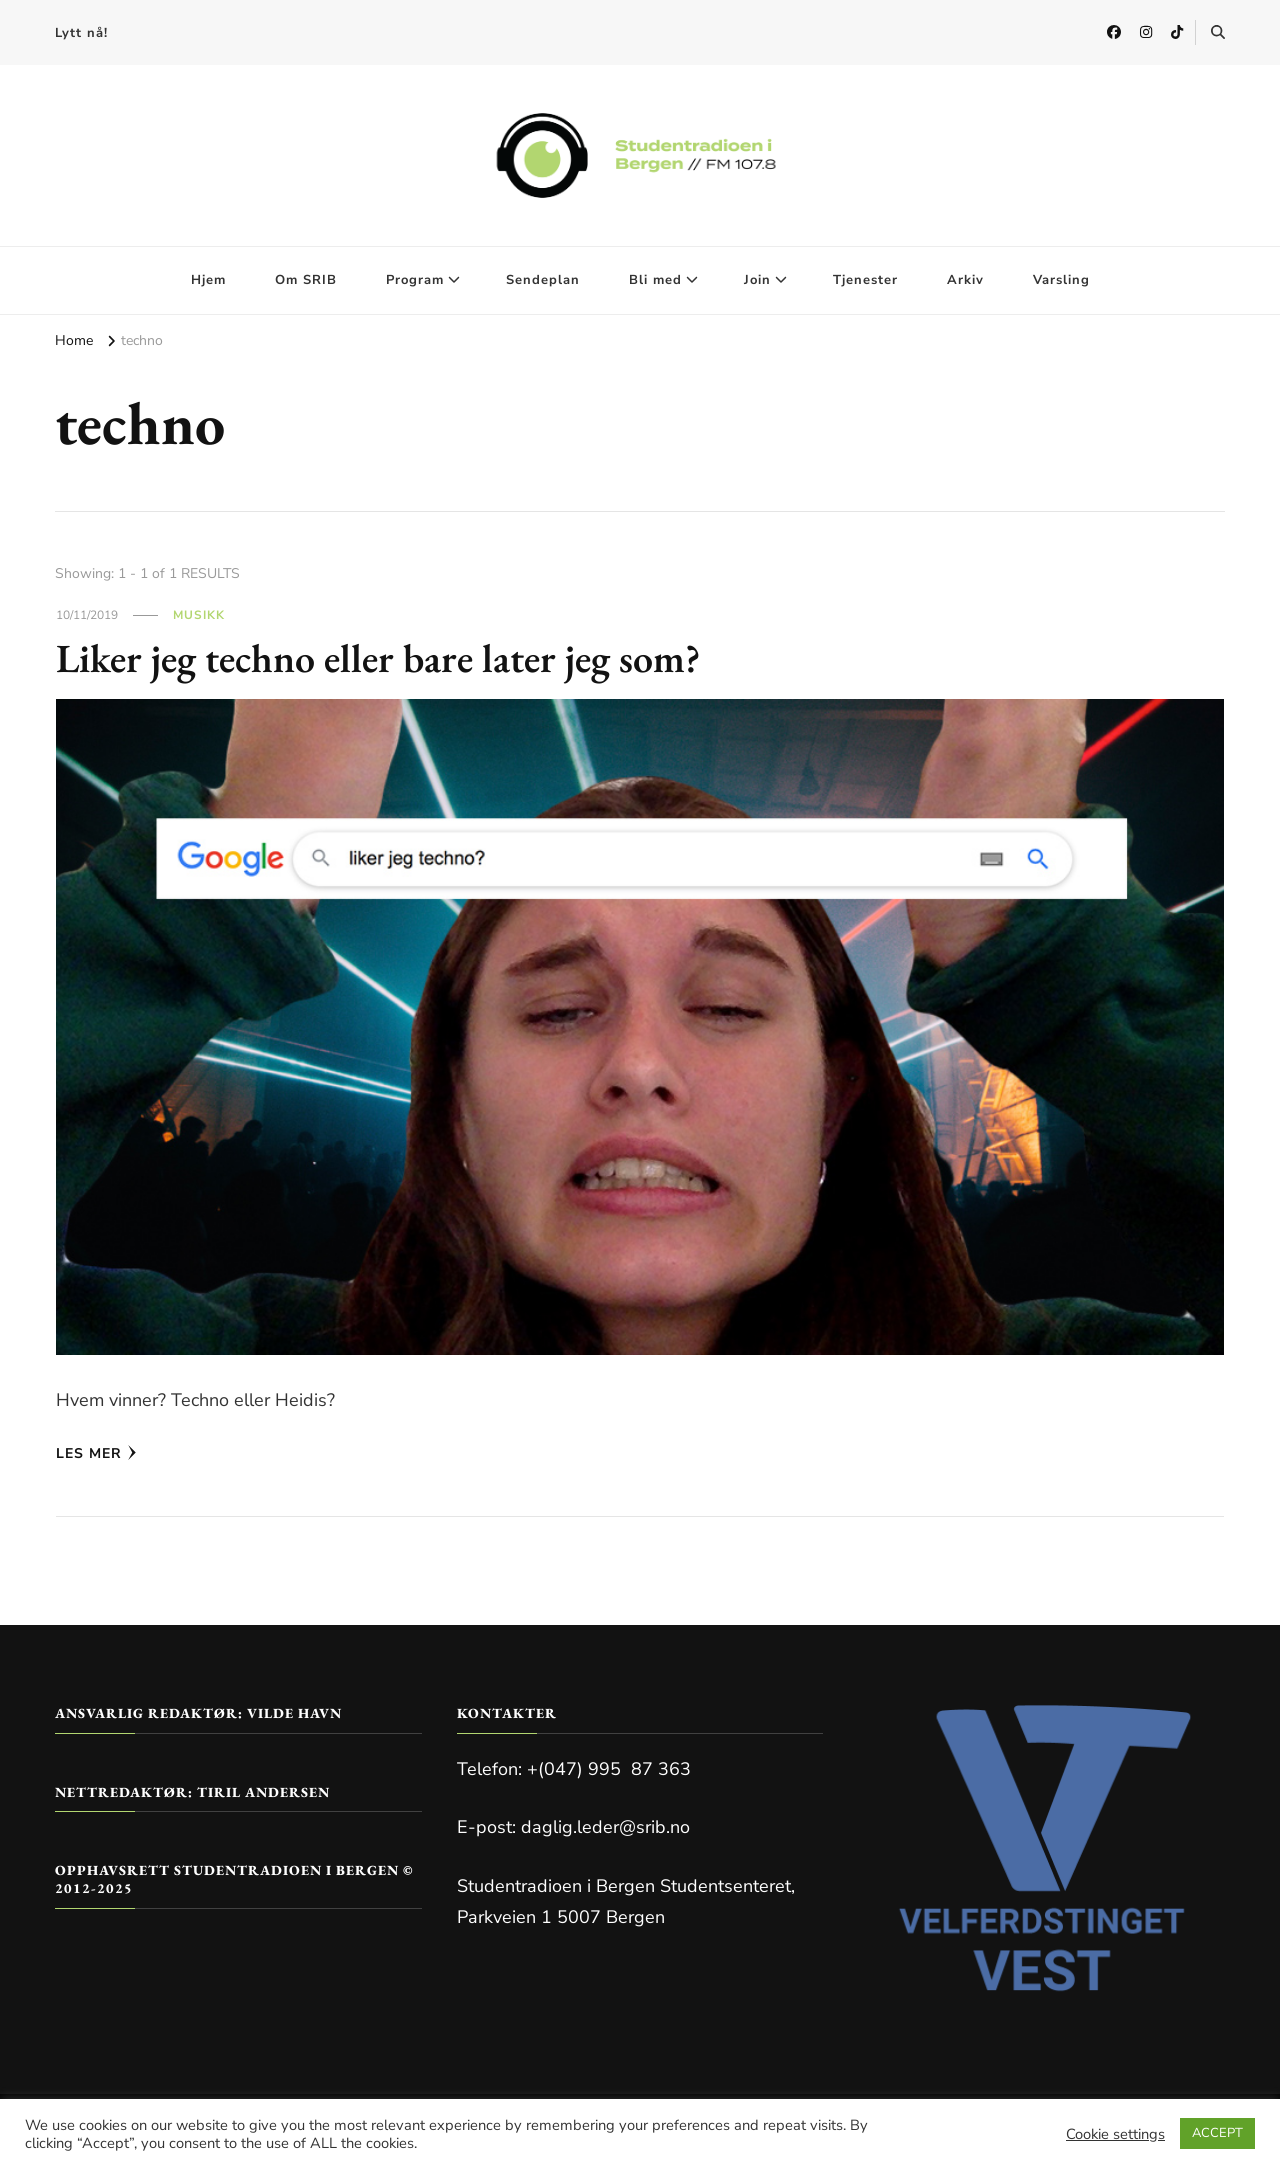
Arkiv (965, 280)
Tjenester (865, 280)
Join (757, 280)
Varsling (1061, 280)
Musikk (199, 615)
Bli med (655, 280)
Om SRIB (306, 280)
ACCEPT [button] (1217, 2133)
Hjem (208, 280)
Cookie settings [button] (1115, 2134)
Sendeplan (543, 280)
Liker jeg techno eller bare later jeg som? (378, 658)
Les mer (96, 1453)
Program (415, 280)
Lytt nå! (81, 33)
